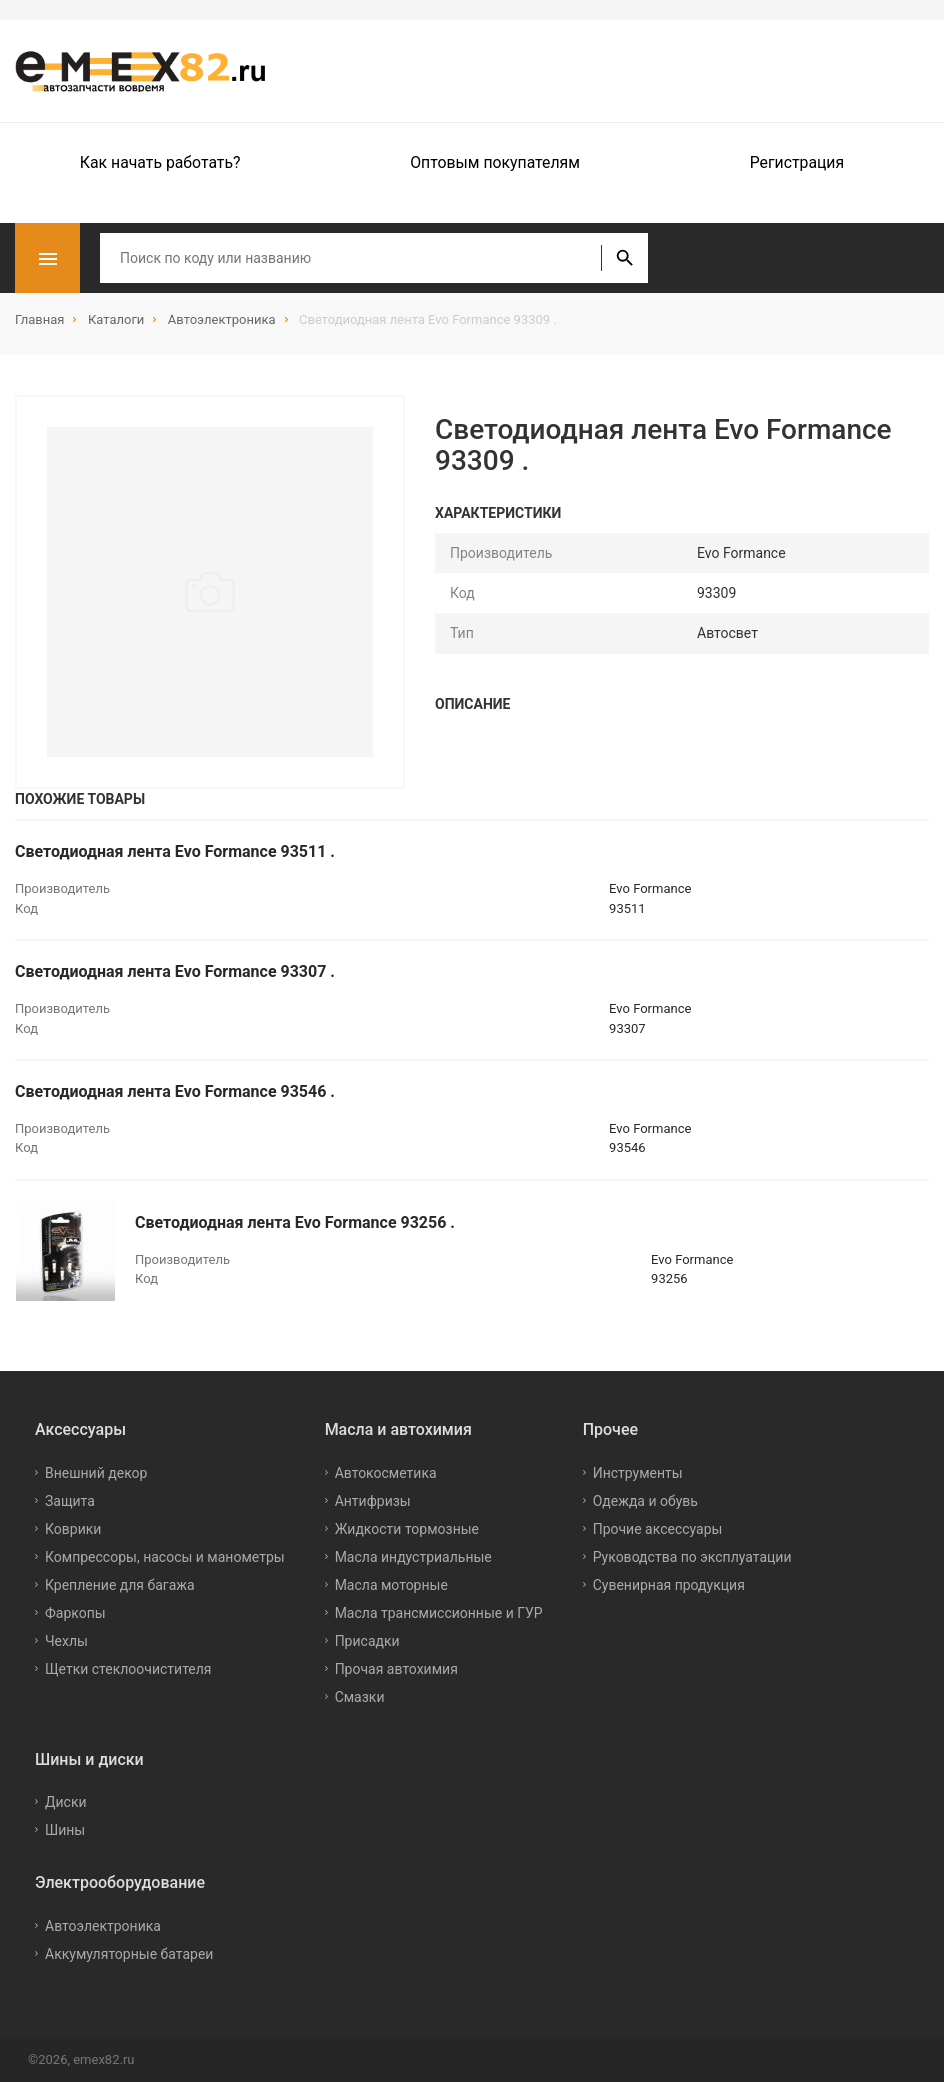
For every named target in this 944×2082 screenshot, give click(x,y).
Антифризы (373, 1501)
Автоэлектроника (103, 1926)
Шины (65, 1830)
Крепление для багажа (120, 1585)
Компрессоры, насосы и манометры (165, 1557)
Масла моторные (391, 1585)
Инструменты (638, 1473)
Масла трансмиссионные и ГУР (439, 1613)
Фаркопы (75, 1613)
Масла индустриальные (413, 1557)
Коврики (73, 1529)
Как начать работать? (160, 162)
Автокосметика (386, 1473)
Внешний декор (96, 1473)
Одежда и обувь (645, 1501)
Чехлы (66, 1641)
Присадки (367, 1641)
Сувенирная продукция (669, 1585)
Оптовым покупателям (495, 162)
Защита (70, 1501)
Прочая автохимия (396, 1669)
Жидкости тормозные (407, 1529)
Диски (66, 1802)
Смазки (360, 1697)
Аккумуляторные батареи (129, 1954)
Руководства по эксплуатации (692, 1557)
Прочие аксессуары (658, 1529)
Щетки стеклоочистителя (128, 1669)
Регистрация (797, 162)
